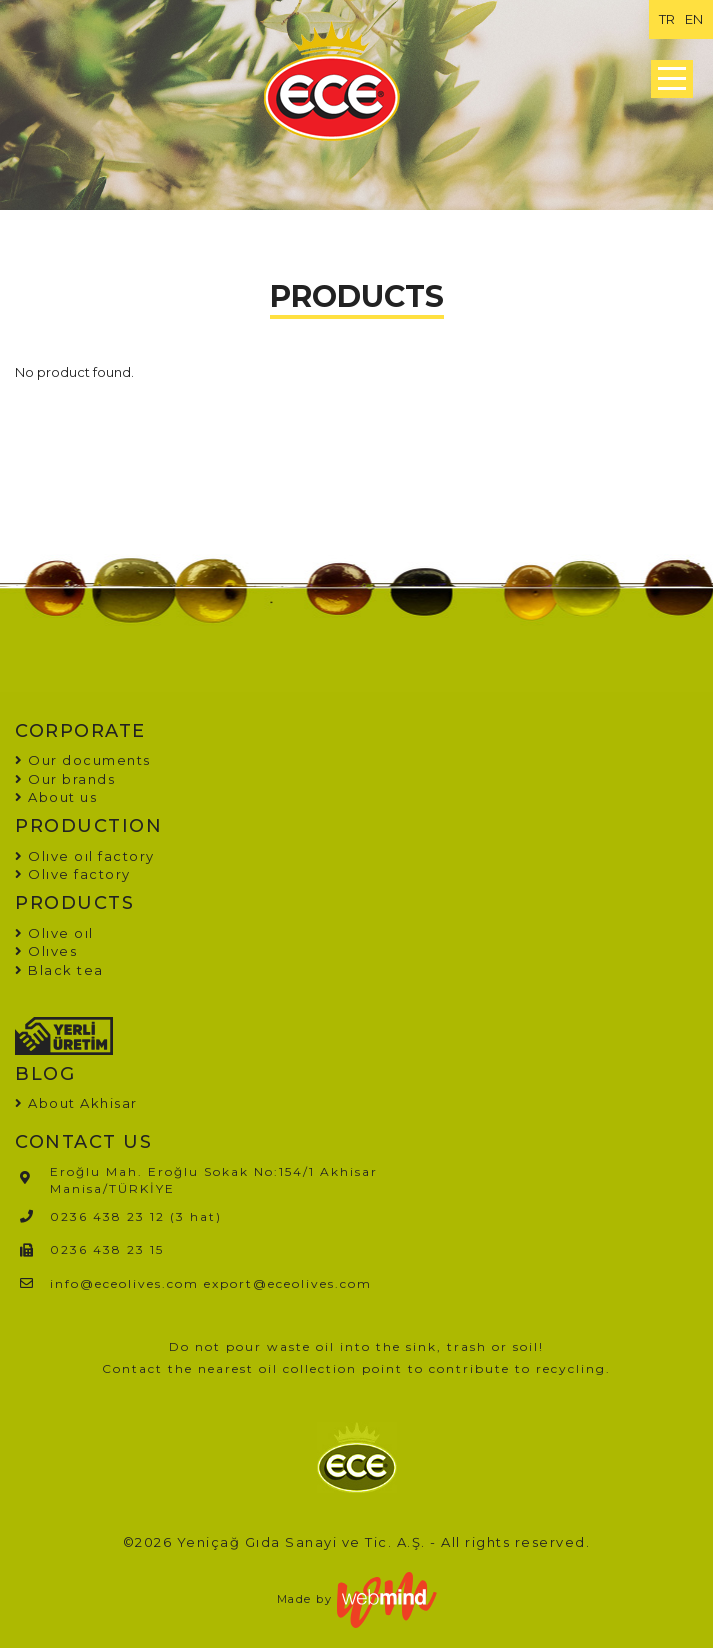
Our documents (83, 760)
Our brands (65, 779)
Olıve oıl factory (85, 856)
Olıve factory (73, 874)
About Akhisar (83, 1103)
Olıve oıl (54, 933)
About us (56, 797)
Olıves (46, 951)
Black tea (59, 970)
